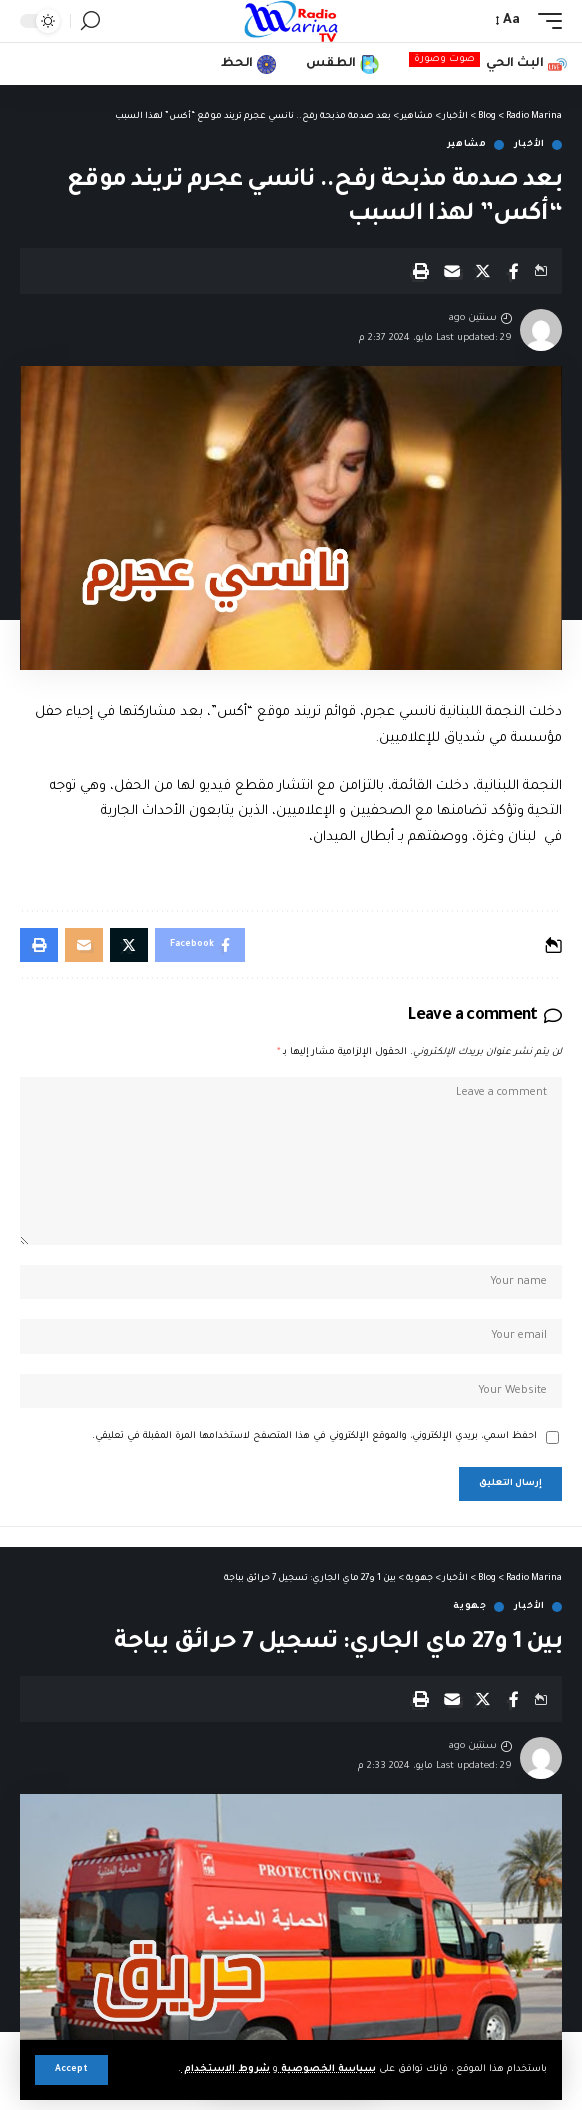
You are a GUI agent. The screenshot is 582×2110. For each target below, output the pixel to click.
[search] (90, 21)
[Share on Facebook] (514, 271)
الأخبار (529, 145)
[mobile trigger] (545, 21)
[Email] (452, 271)
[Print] (421, 271)
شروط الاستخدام (225, 2069)
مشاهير (467, 145)
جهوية (470, 1607)
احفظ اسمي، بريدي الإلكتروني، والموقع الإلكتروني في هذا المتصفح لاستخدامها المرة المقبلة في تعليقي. (314, 1436)
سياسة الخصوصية (327, 2069)
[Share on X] (483, 271)
